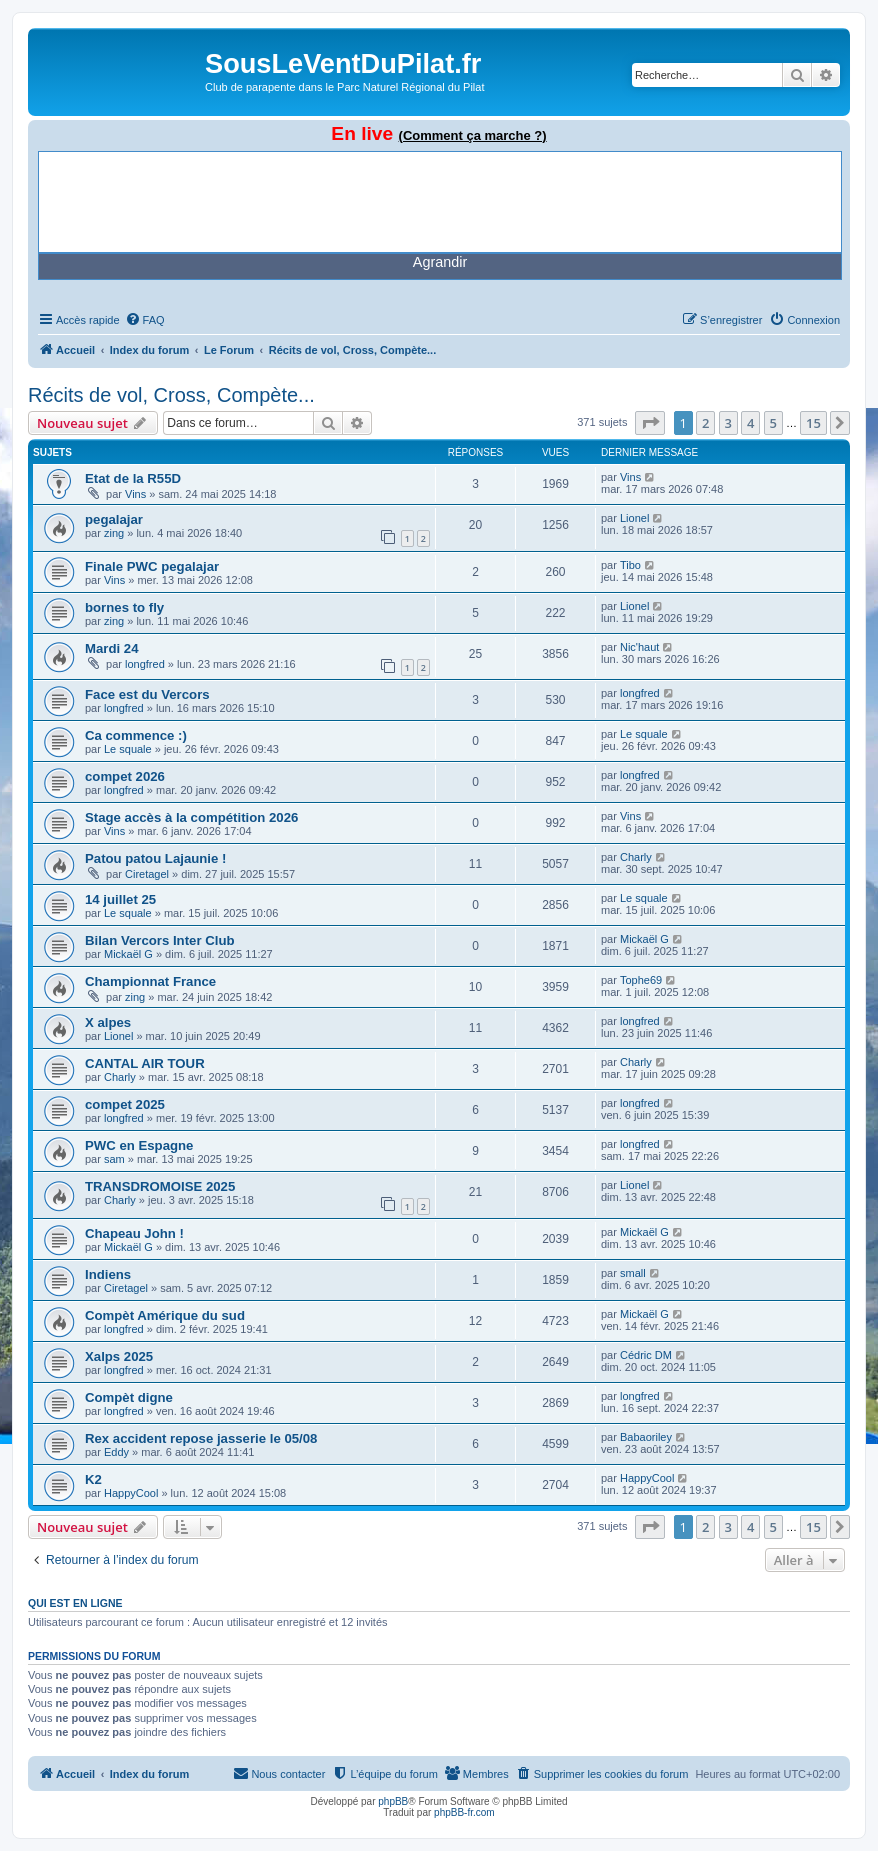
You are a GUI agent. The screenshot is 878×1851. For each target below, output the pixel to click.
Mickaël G (128, 954)
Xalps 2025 (119, 1356)
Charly (636, 857)
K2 (93, 1479)
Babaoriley (646, 1437)
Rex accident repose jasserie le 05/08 (201, 1438)
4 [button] (750, 423)
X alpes (108, 1022)
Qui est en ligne (75, 1603)
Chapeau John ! (134, 1233)
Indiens (108, 1274)
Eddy (116, 1452)
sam (114, 1159)
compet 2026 (125, 776)
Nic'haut (639, 647)
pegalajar (114, 519)
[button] (650, 423)
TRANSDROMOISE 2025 (160, 1186)
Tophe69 (641, 980)
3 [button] (728, 423)
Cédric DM (646, 1355)
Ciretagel (147, 874)
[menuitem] (145, 320)
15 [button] (813, 423)
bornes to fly (124, 607)
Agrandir (440, 262)
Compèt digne (129, 1397)
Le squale (128, 749)
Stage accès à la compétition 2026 (191, 817)
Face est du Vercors (147, 694)
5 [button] (773, 423)
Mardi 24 (112, 648)
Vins (135, 494)
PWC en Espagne (139, 1145)
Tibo (630, 565)
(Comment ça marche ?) (473, 135)
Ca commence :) (136, 735)
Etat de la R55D (133, 478)
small (633, 1273)
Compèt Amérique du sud (165, 1315)
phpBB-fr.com (464, 1812)
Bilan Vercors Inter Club (160, 940)
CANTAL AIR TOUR (145, 1063)
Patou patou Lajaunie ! (155, 858)
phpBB (393, 1801)
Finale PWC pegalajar (152, 566)
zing (114, 533)
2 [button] (705, 423)
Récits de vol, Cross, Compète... (171, 395)
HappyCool (131, 1493)
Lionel (634, 518)
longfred (145, 664)
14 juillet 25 (120, 899)
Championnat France (150, 981)
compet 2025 (125, 1104)
